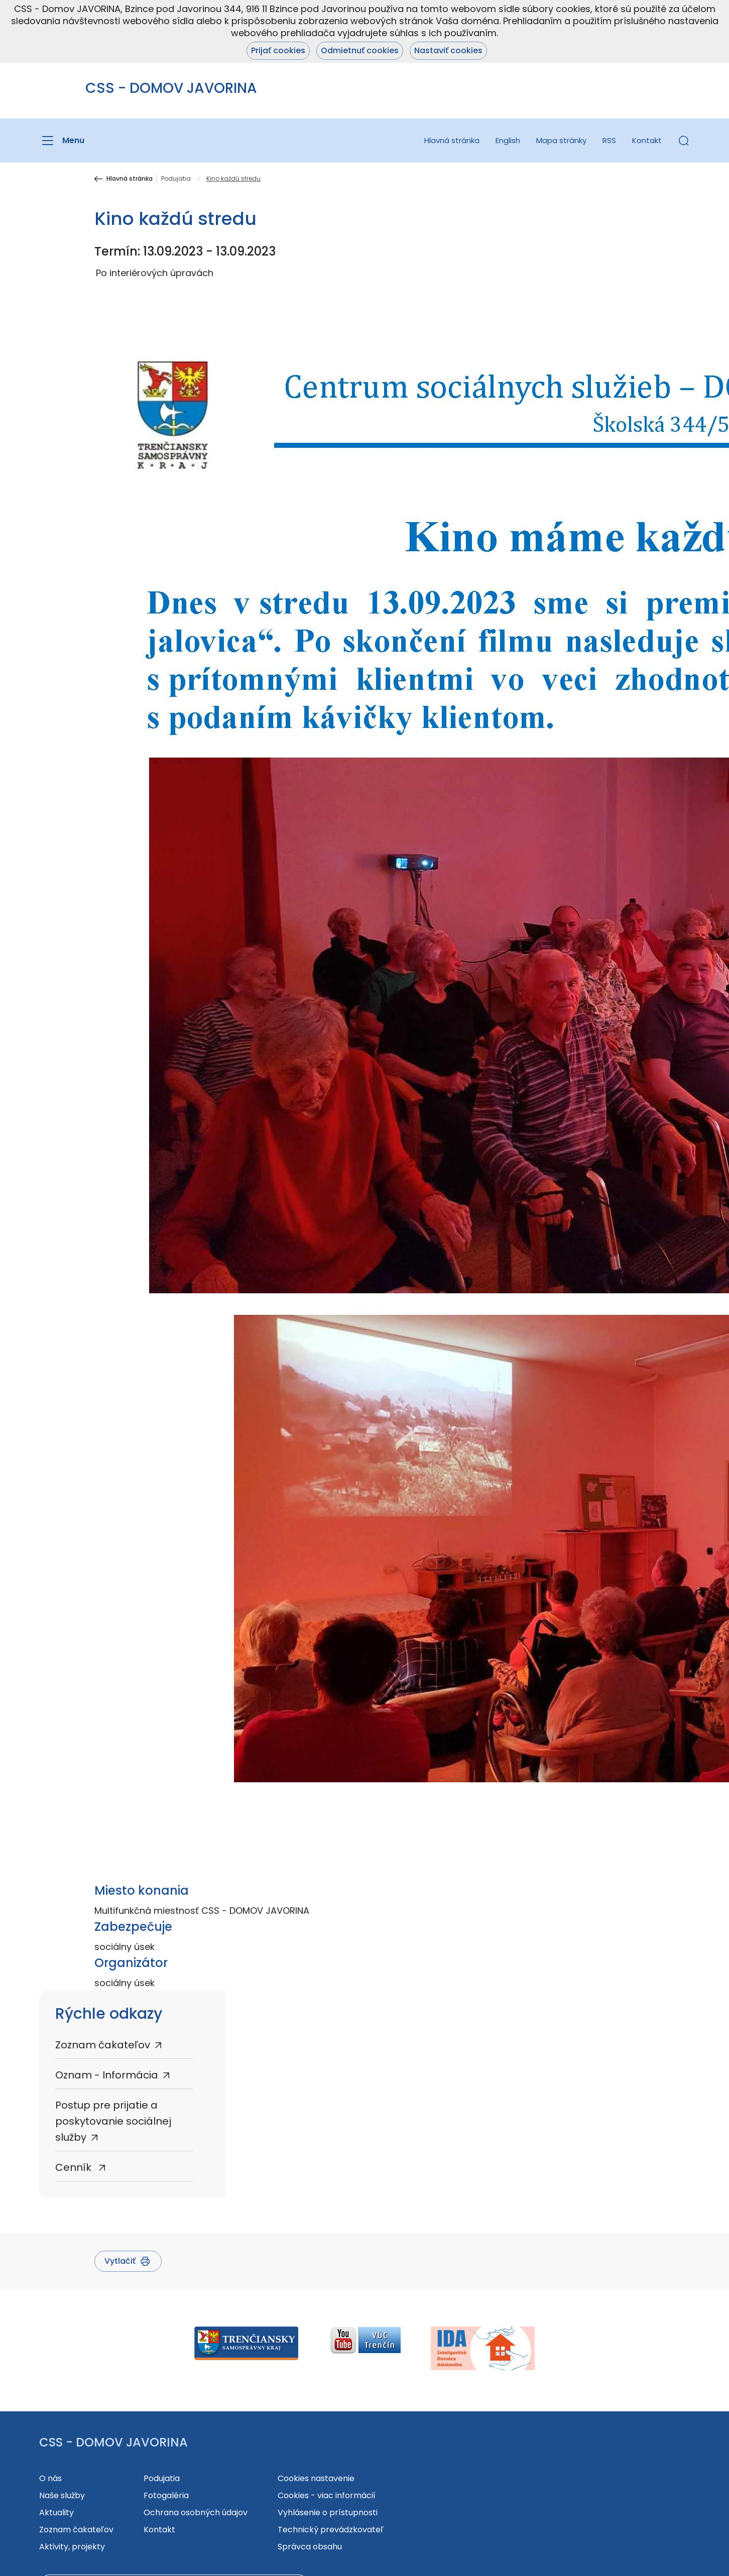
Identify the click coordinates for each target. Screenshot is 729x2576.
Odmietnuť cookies (360, 50)
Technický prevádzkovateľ (331, 2529)
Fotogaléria (166, 2495)
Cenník (74, 2167)
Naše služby (62, 2495)
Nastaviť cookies (448, 50)
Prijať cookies (278, 50)
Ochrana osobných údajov (196, 2512)
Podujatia (176, 179)
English (508, 140)
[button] (684, 141)
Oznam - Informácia (106, 2075)
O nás (50, 2478)
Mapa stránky (561, 140)
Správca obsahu (310, 2546)
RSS (609, 140)
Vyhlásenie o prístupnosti (328, 2512)
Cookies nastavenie (316, 2478)
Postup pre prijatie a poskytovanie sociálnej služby (113, 2121)
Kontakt (647, 140)
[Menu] (61, 141)
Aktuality (56, 2512)
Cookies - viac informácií (327, 2495)
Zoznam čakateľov (102, 2045)
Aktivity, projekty (72, 2546)
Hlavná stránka (451, 140)
